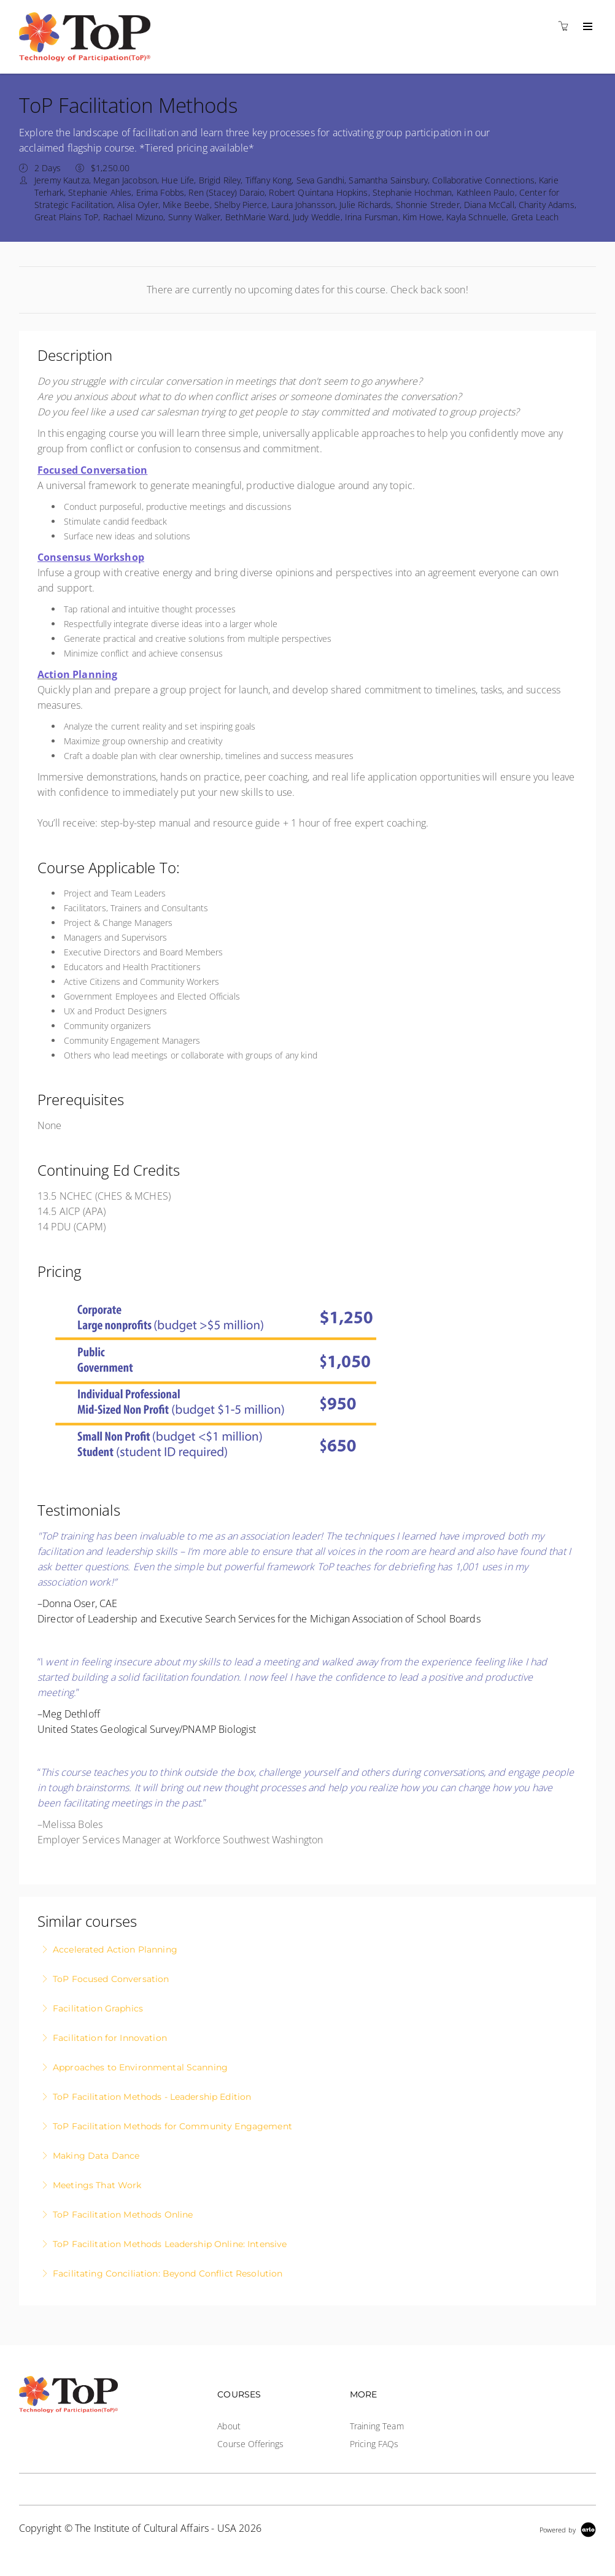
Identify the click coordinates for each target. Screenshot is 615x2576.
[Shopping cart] (566, 26)
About (229, 2426)
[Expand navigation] (586, 27)
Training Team (377, 2426)
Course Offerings (250, 2444)
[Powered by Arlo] (568, 2528)
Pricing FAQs (374, 2444)
